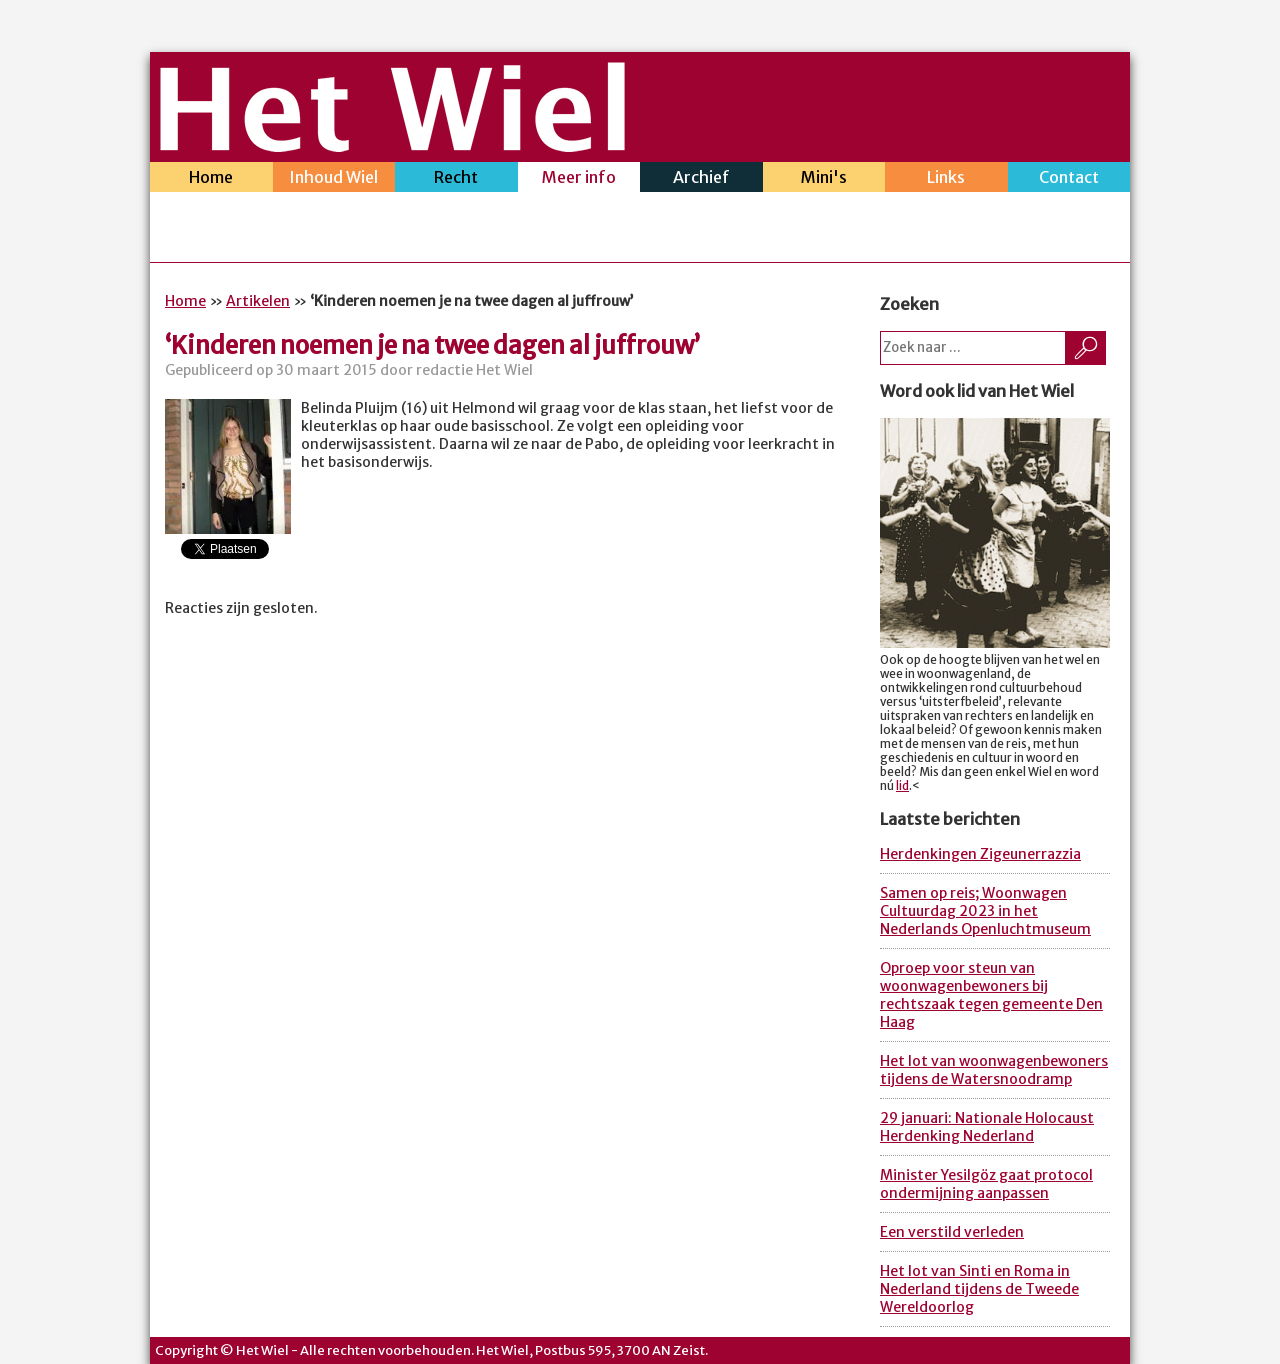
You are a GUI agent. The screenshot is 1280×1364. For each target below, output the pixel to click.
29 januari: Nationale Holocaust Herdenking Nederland (987, 1127)
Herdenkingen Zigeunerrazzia (980, 854)
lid (902, 786)
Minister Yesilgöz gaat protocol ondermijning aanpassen (986, 1184)
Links (946, 179)
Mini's (824, 179)
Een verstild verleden (952, 1232)
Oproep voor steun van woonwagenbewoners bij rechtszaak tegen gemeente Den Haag (991, 995)
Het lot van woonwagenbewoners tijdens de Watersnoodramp (994, 1070)
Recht (456, 179)
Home (211, 179)
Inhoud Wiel (334, 179)
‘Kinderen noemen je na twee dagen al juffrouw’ (432, 345)
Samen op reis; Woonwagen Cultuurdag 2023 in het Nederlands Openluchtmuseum (985, 911)
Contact (1069, 179)
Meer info (579, 179)
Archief (701, 179)
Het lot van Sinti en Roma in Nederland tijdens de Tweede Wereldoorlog (979, 1289)
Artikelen (258, 301)
